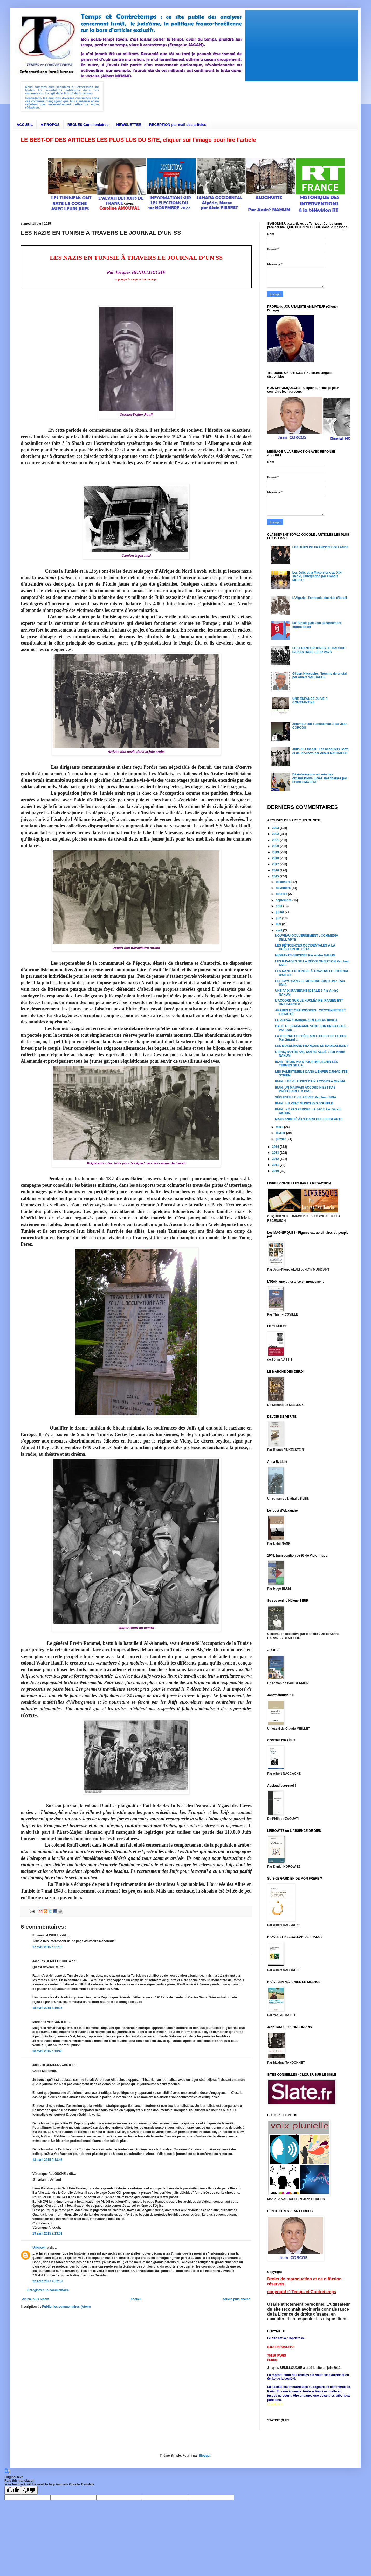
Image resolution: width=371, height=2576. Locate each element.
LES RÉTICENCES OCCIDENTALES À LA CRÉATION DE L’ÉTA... (305, 947)
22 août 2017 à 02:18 (47, 2281)
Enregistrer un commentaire (48, 2290)
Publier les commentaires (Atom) (66, 2307)
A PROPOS (49, 125)
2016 (276, 870)
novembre (284, 888)
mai (279, 924)
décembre (283, 882)
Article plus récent (35, 2299)
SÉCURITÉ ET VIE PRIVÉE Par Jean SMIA (305, 1097)
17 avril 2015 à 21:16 (47, 1947)
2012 (276, 1159)
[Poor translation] (29, 2490)
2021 (276, 840)
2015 (276, 876)
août (279, 906)
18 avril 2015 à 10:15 (47, 2008)
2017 (276, 864)
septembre (284, 900)
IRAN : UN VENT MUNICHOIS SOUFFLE (304, 1103)
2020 (276, 846)
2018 (276, 858)
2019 (276, 852)
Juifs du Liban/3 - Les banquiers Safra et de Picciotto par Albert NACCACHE (320, 751)
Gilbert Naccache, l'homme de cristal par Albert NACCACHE (319, 675)
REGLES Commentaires (88, 125)
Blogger (204, 2455)
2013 (276, 1153)
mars (280, 1127)
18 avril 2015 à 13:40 (47, 2051)
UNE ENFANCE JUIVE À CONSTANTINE (310, 700)
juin (279, 918)
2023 (276, 828)
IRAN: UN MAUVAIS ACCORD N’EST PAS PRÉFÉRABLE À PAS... (305, 1089)
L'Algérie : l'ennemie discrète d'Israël (319, 598)
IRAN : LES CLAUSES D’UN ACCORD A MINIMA (310, 1081)
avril (279, 930)
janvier (281, 1139)
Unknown (39, 2247)
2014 (276, 1147)
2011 (276, 1165)
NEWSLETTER (128, 125)
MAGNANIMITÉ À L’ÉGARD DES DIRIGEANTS (308, 1119)
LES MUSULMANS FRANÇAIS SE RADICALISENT (311, 1046)
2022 (276, 834)
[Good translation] (12, 2490)
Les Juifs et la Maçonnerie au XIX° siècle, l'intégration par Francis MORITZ (317, 576)
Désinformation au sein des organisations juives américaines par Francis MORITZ (319, 778)
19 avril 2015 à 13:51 (47, 2233)
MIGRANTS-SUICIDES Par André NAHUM (305, 955)
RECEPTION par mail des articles (177, 125)
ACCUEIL (25, 125)
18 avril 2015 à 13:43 (47, 2160)
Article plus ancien (236, 2299)
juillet (280, 912)
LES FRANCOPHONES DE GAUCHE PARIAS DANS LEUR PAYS (318, 650)
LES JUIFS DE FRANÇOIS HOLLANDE (320, 547)
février (281, 1133)
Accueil (136, 2299)
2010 (276, 1171)
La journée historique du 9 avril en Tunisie (306, 1020)
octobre (282, 894)
